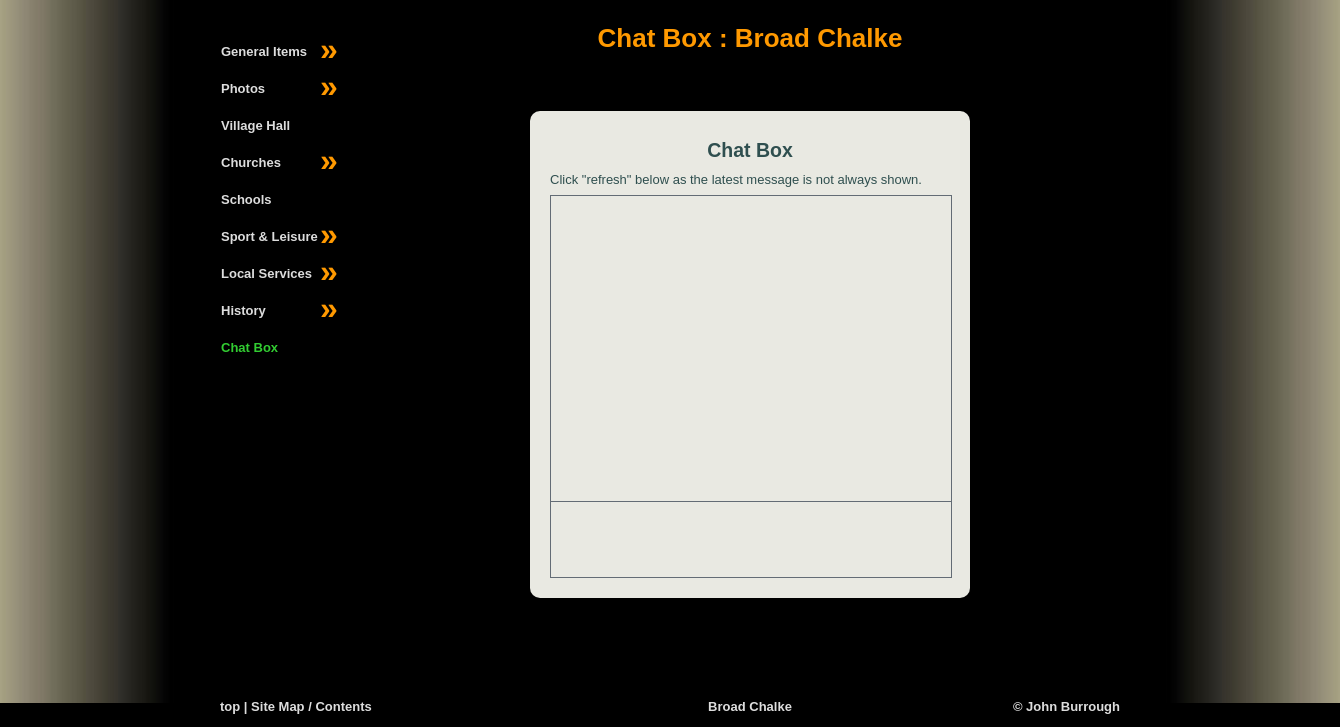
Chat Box (249, 347)
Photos (279, 89)
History (279, 311)
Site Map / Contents (311, 706)
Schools (246, 199)
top (230, 706)
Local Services (279, 274)
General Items (279, 52)
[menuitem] (274, 52)
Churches (279, 163)
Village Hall (255, 125)
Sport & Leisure (279, 237)
